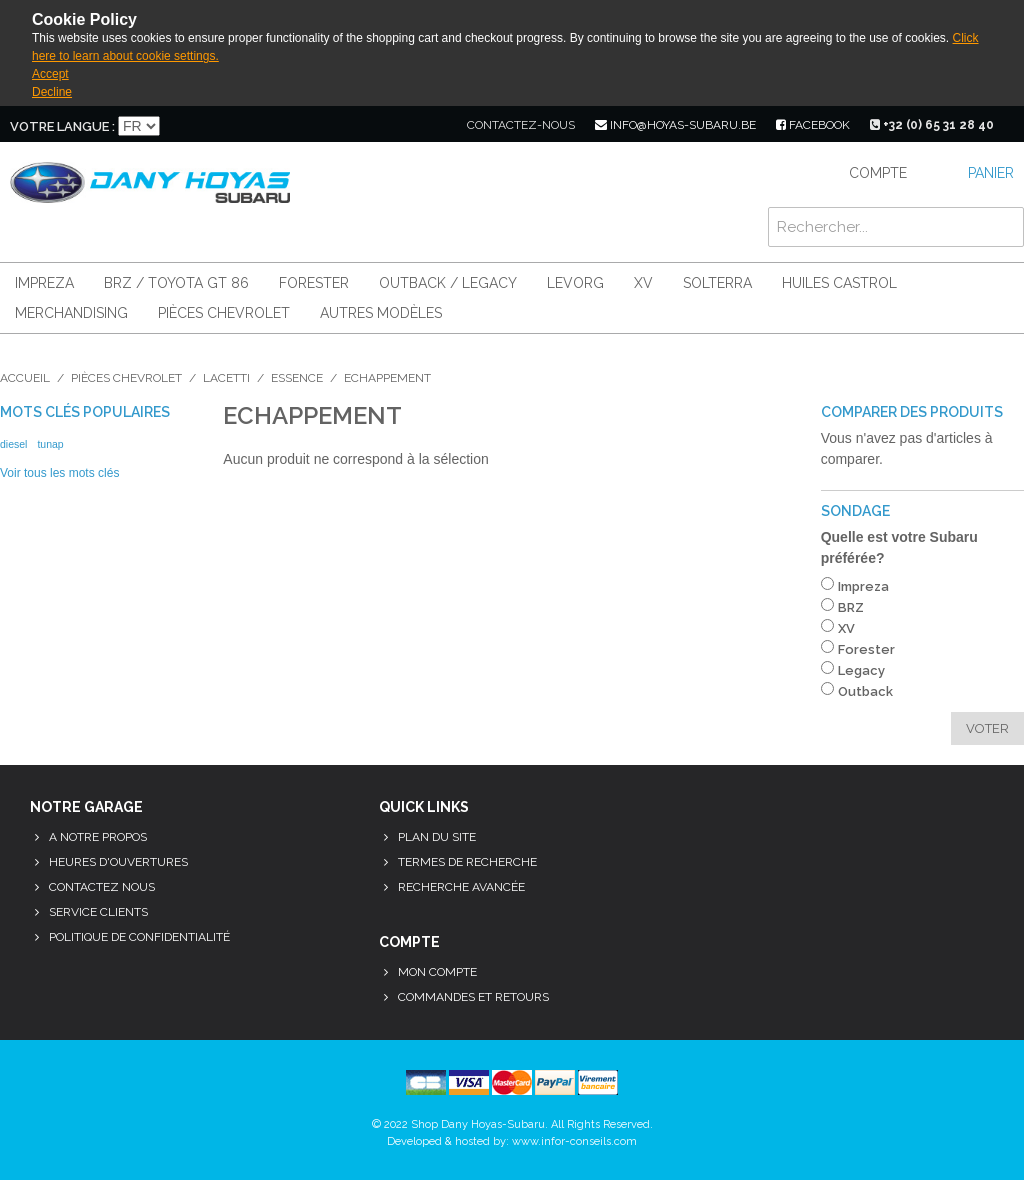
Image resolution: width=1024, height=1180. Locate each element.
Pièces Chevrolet (224, 313)
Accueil (25, 378)
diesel (13, 444)
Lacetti (226, 378)
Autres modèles (381, 313)
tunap (50, 444)
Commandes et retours (473, 997)
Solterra (717, 283)
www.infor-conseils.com (574, 1141)
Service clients (98, 912)
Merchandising (71, 313)
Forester (314, 283)
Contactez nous (102, 887)
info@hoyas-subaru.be (675, 125)
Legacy (861, 670)
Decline (52, 92)
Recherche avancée (461, 887)
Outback (865, 691)
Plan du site (437, 837)
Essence (297, 378)
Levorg (575, 283)
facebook (813, 125)
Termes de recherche (467, 862)
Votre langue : (62, 126)
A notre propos (98, 837)
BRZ (851, 607)
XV (643, 283)
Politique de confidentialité (139, 937)
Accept (50, 74)
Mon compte (437, 972)
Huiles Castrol (839, 283)
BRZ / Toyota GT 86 (176, 283)
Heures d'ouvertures (118, 862)
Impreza (44, 283)
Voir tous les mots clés (59, 473)
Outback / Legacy (448, 283)
